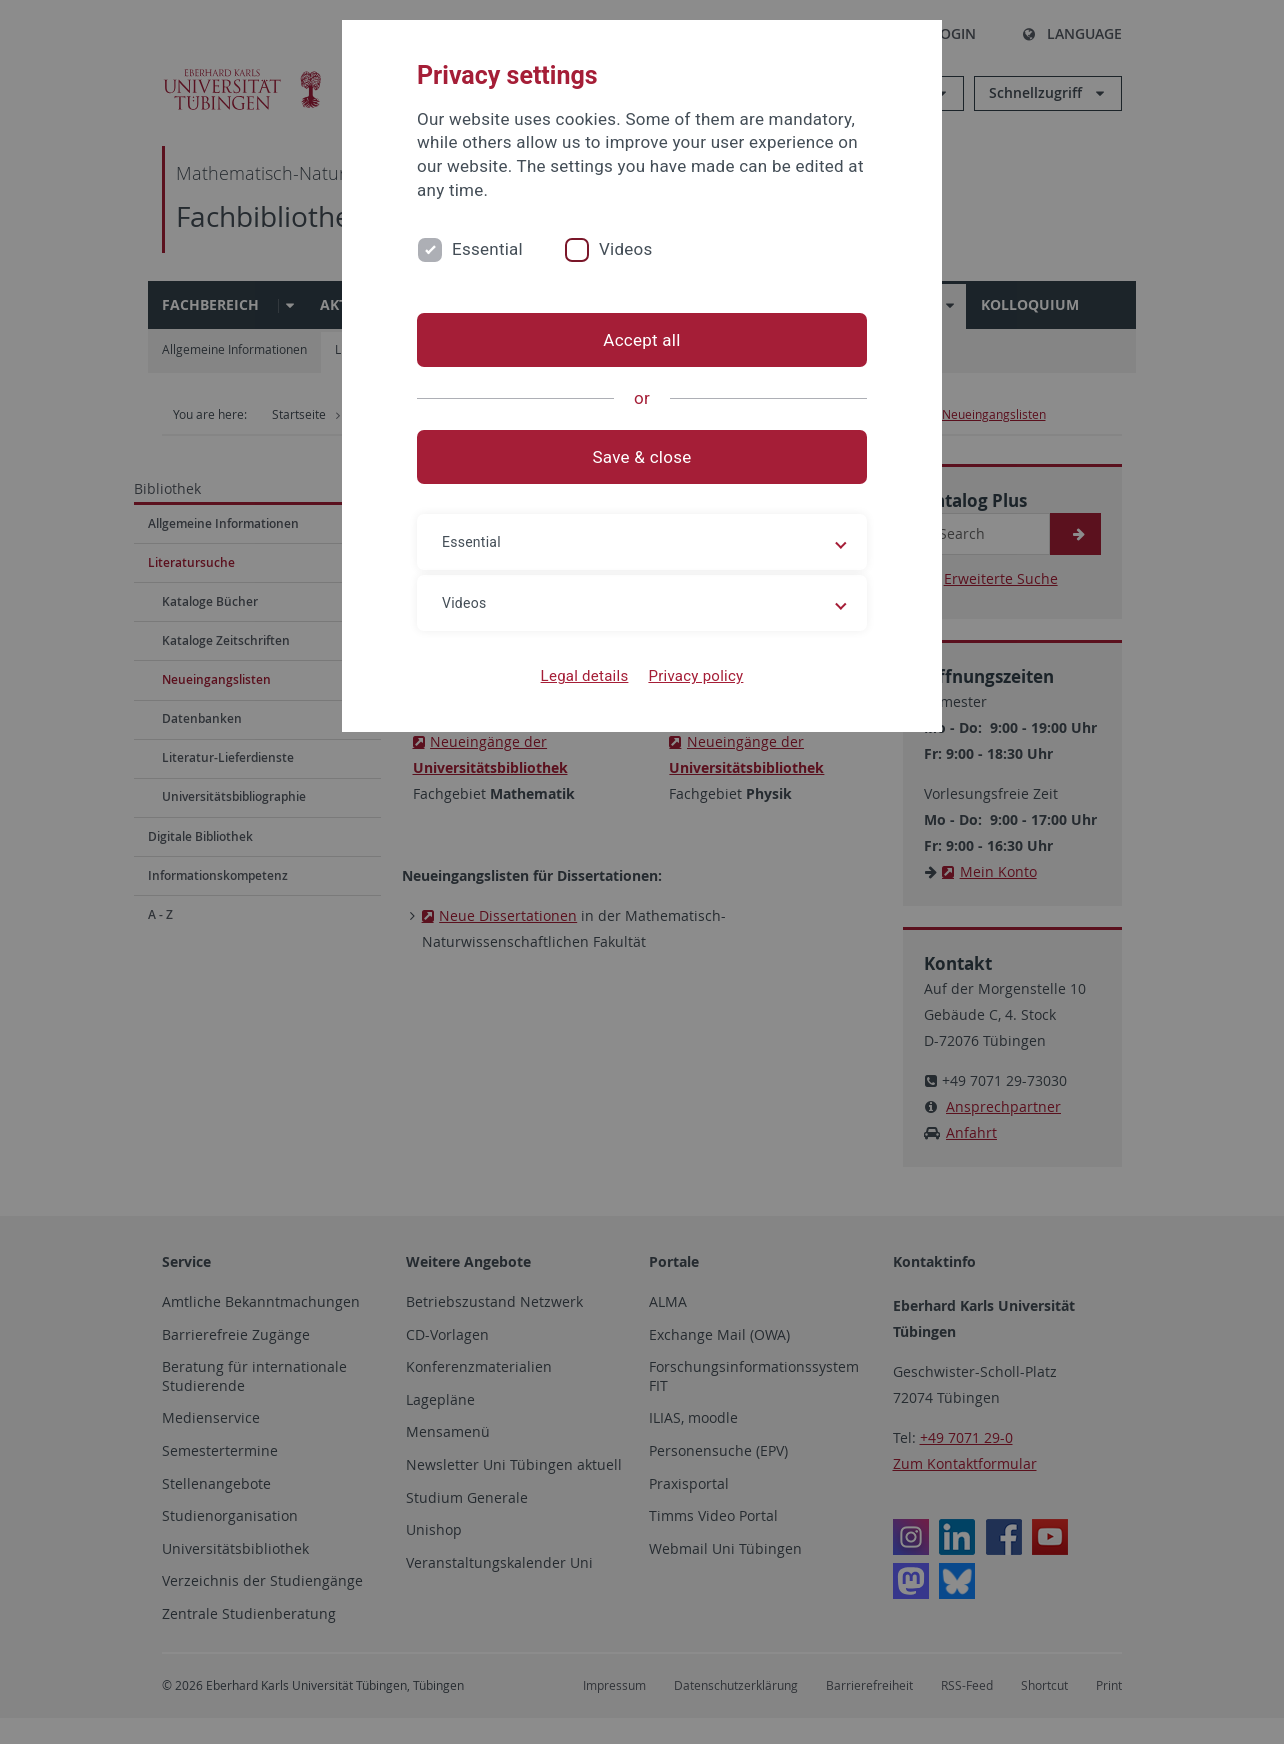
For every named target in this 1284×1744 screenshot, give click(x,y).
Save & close (642, 457)
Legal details (585, 676)
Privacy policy (695, 676)
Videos (626, 249)
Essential (487, 249)
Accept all (641, 340)
